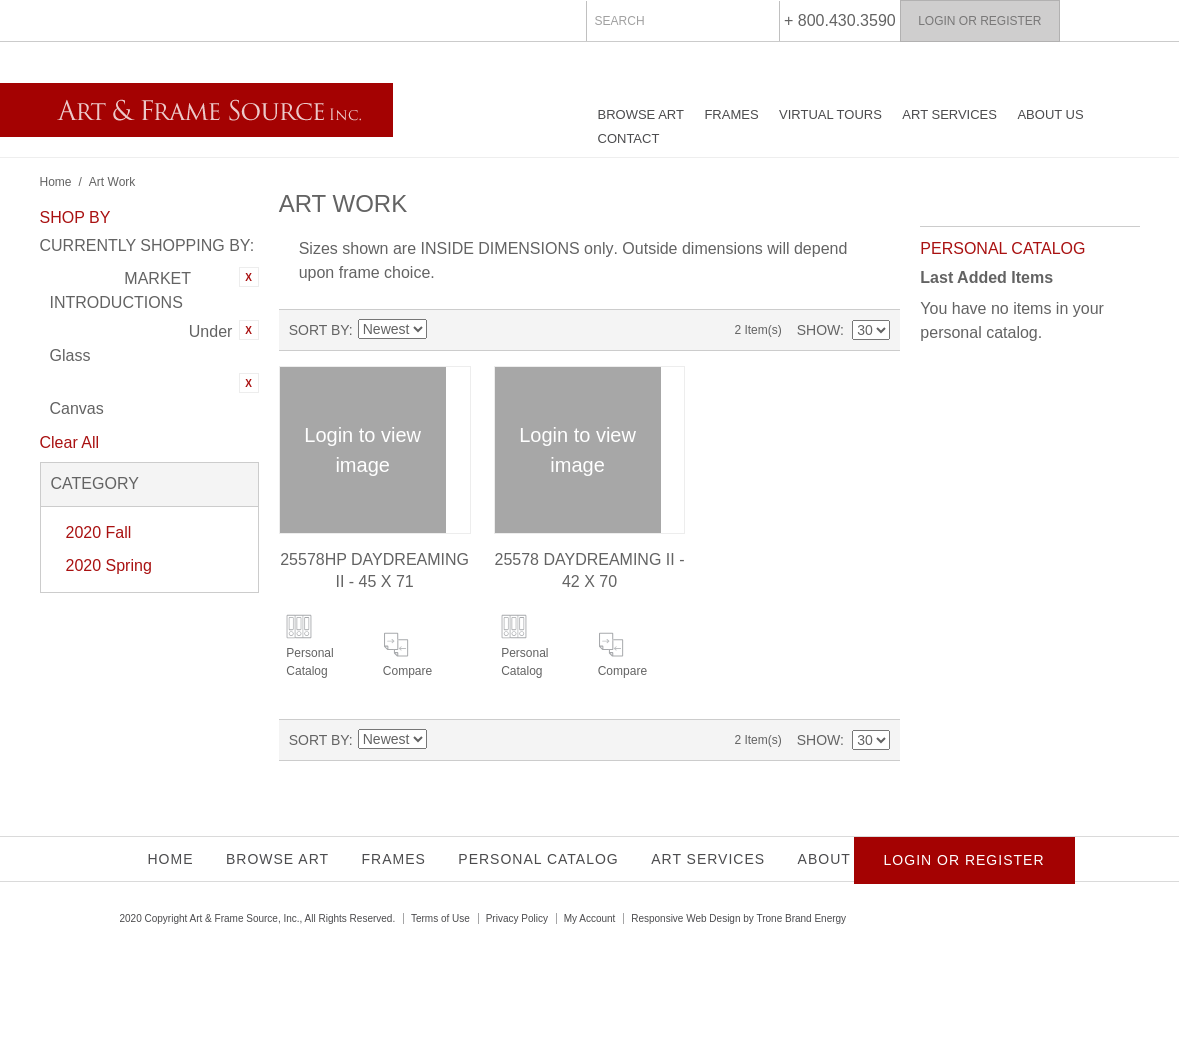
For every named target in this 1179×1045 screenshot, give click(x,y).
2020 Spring (109, 565)
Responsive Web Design (685, 918)
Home (56, 182)
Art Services (949, 114)
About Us (1050, 114)
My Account (590, 918)
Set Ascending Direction (442, 330)
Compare (407, 671)
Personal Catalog (309, 662)
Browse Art (641, 114)
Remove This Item (249, 277)
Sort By (319, 330)
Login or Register (979, 21)
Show (818, 330)
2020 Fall (99, 532)
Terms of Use (440, 918)
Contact (629, 138)
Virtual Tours (830, 114)
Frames (731, 114)
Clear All (70, 442)
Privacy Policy (517, 918)
